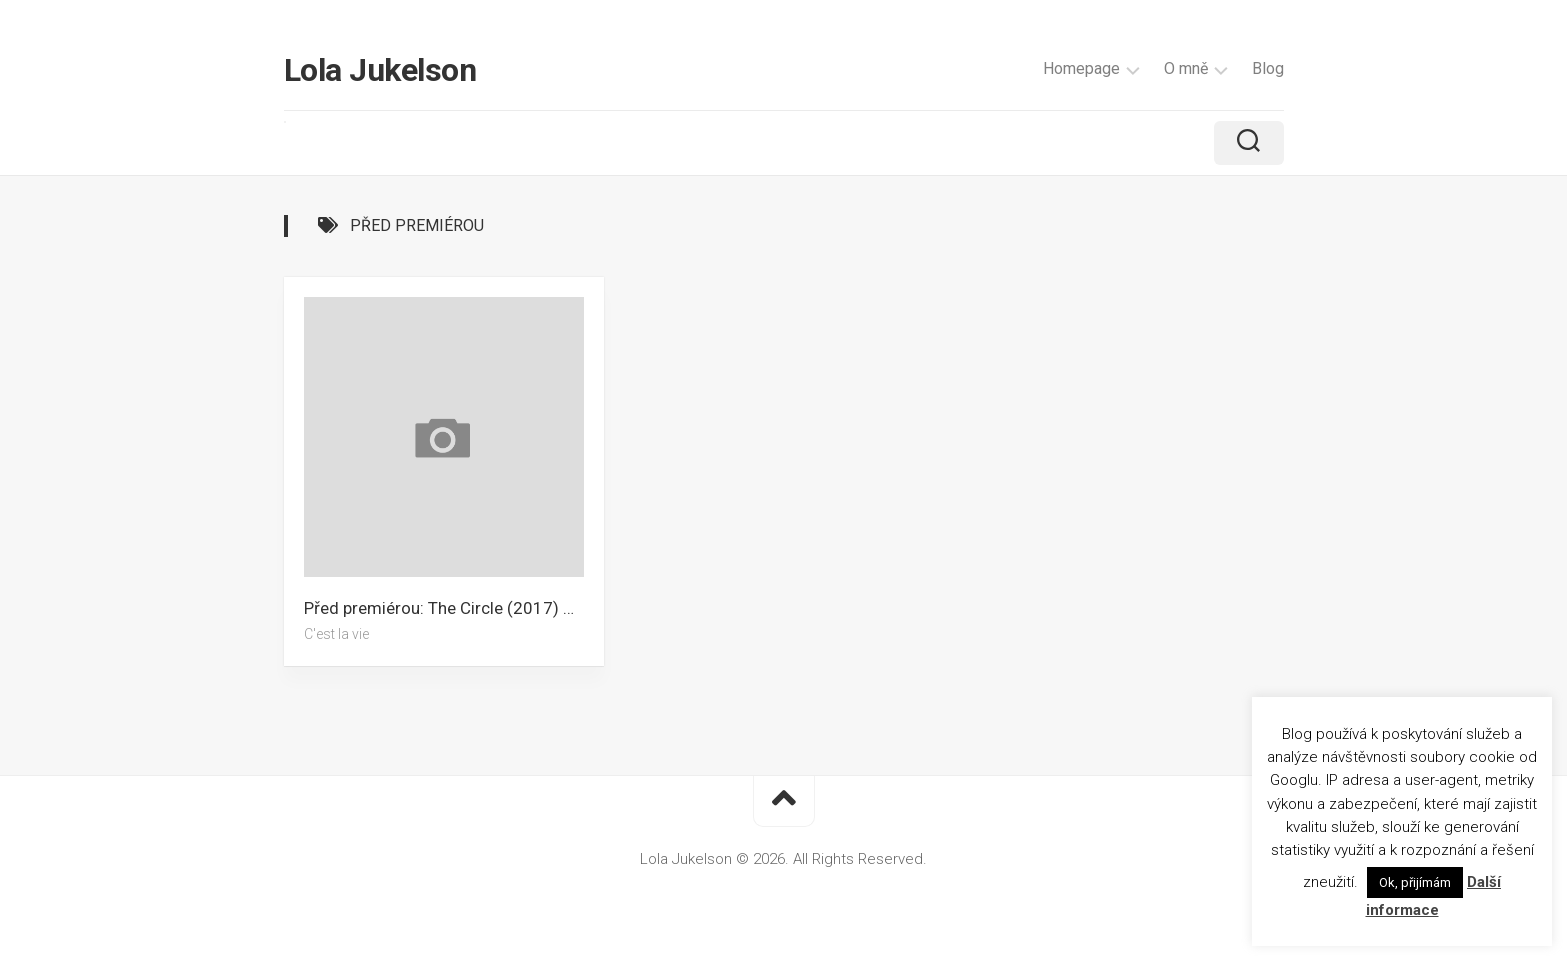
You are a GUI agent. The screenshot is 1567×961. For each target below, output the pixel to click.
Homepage (1081, 68)
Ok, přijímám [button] (1415, 882)
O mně (1186, 68)
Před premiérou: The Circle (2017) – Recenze (454, 608)
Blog (1268, 68)
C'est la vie (336, 634)
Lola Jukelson (380, 70)
